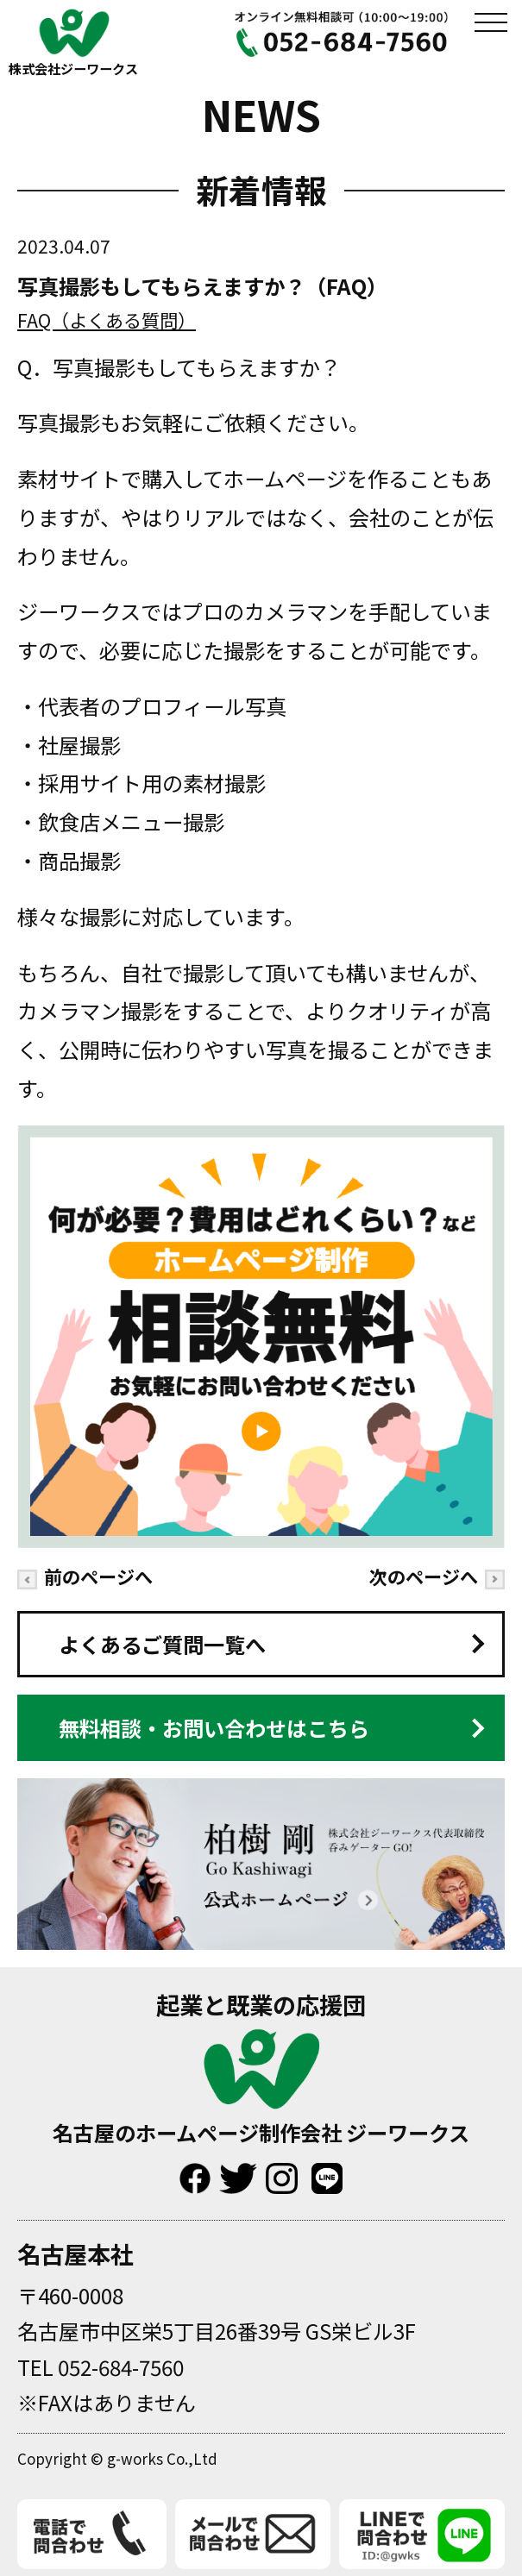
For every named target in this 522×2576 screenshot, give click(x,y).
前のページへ (85, 1576)
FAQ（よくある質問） (106, 319)
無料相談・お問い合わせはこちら (214, 1728)
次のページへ (437, 1576)
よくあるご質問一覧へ (162, 1644)
